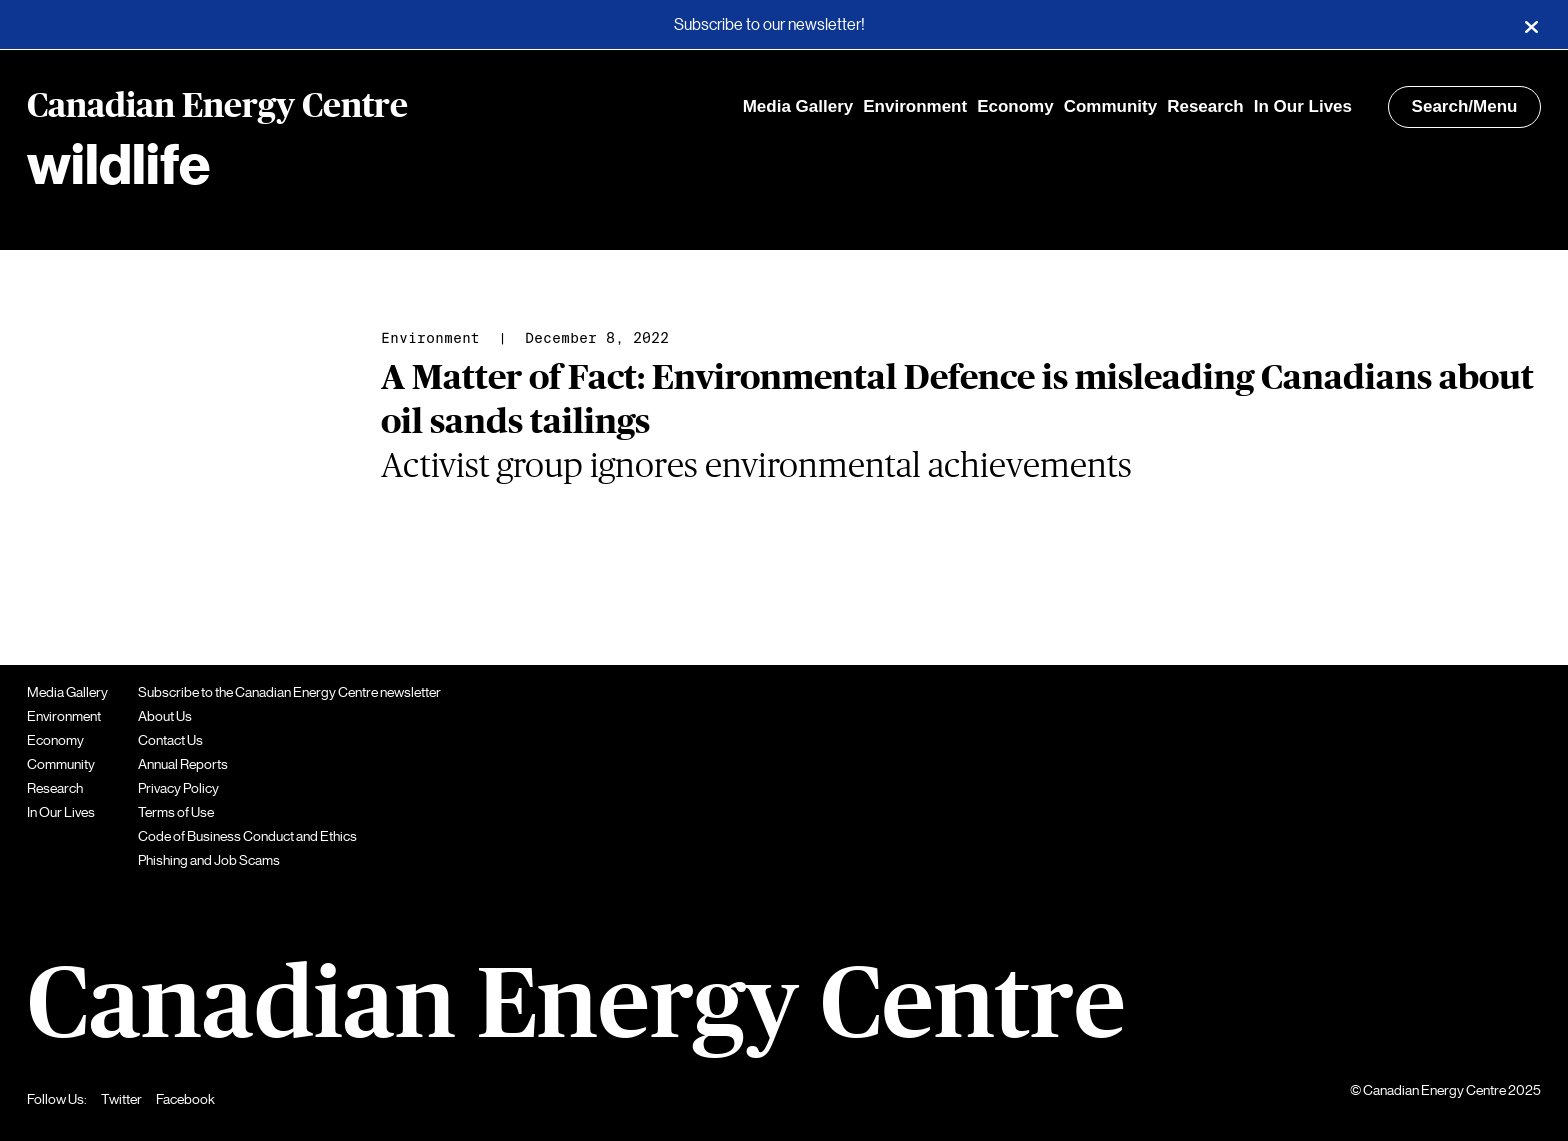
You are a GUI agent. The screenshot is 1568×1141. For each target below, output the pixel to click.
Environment (915, 106)
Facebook (185, 1099)
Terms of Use (176, 812)
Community (1111, 106)
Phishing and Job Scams (209, 860)
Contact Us (170, 740)
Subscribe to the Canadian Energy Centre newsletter (289, 692)
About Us (165, 716)
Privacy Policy (178, 788)
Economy (1015, 106)
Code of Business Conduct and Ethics (247, 836)
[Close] (1531, 25)
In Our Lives (1303, 106)
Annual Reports (183, 764)
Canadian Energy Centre (217, 107)
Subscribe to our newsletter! (769, 25)
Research (1205, 106)
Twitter (121, 1099)
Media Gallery (798, 106)
